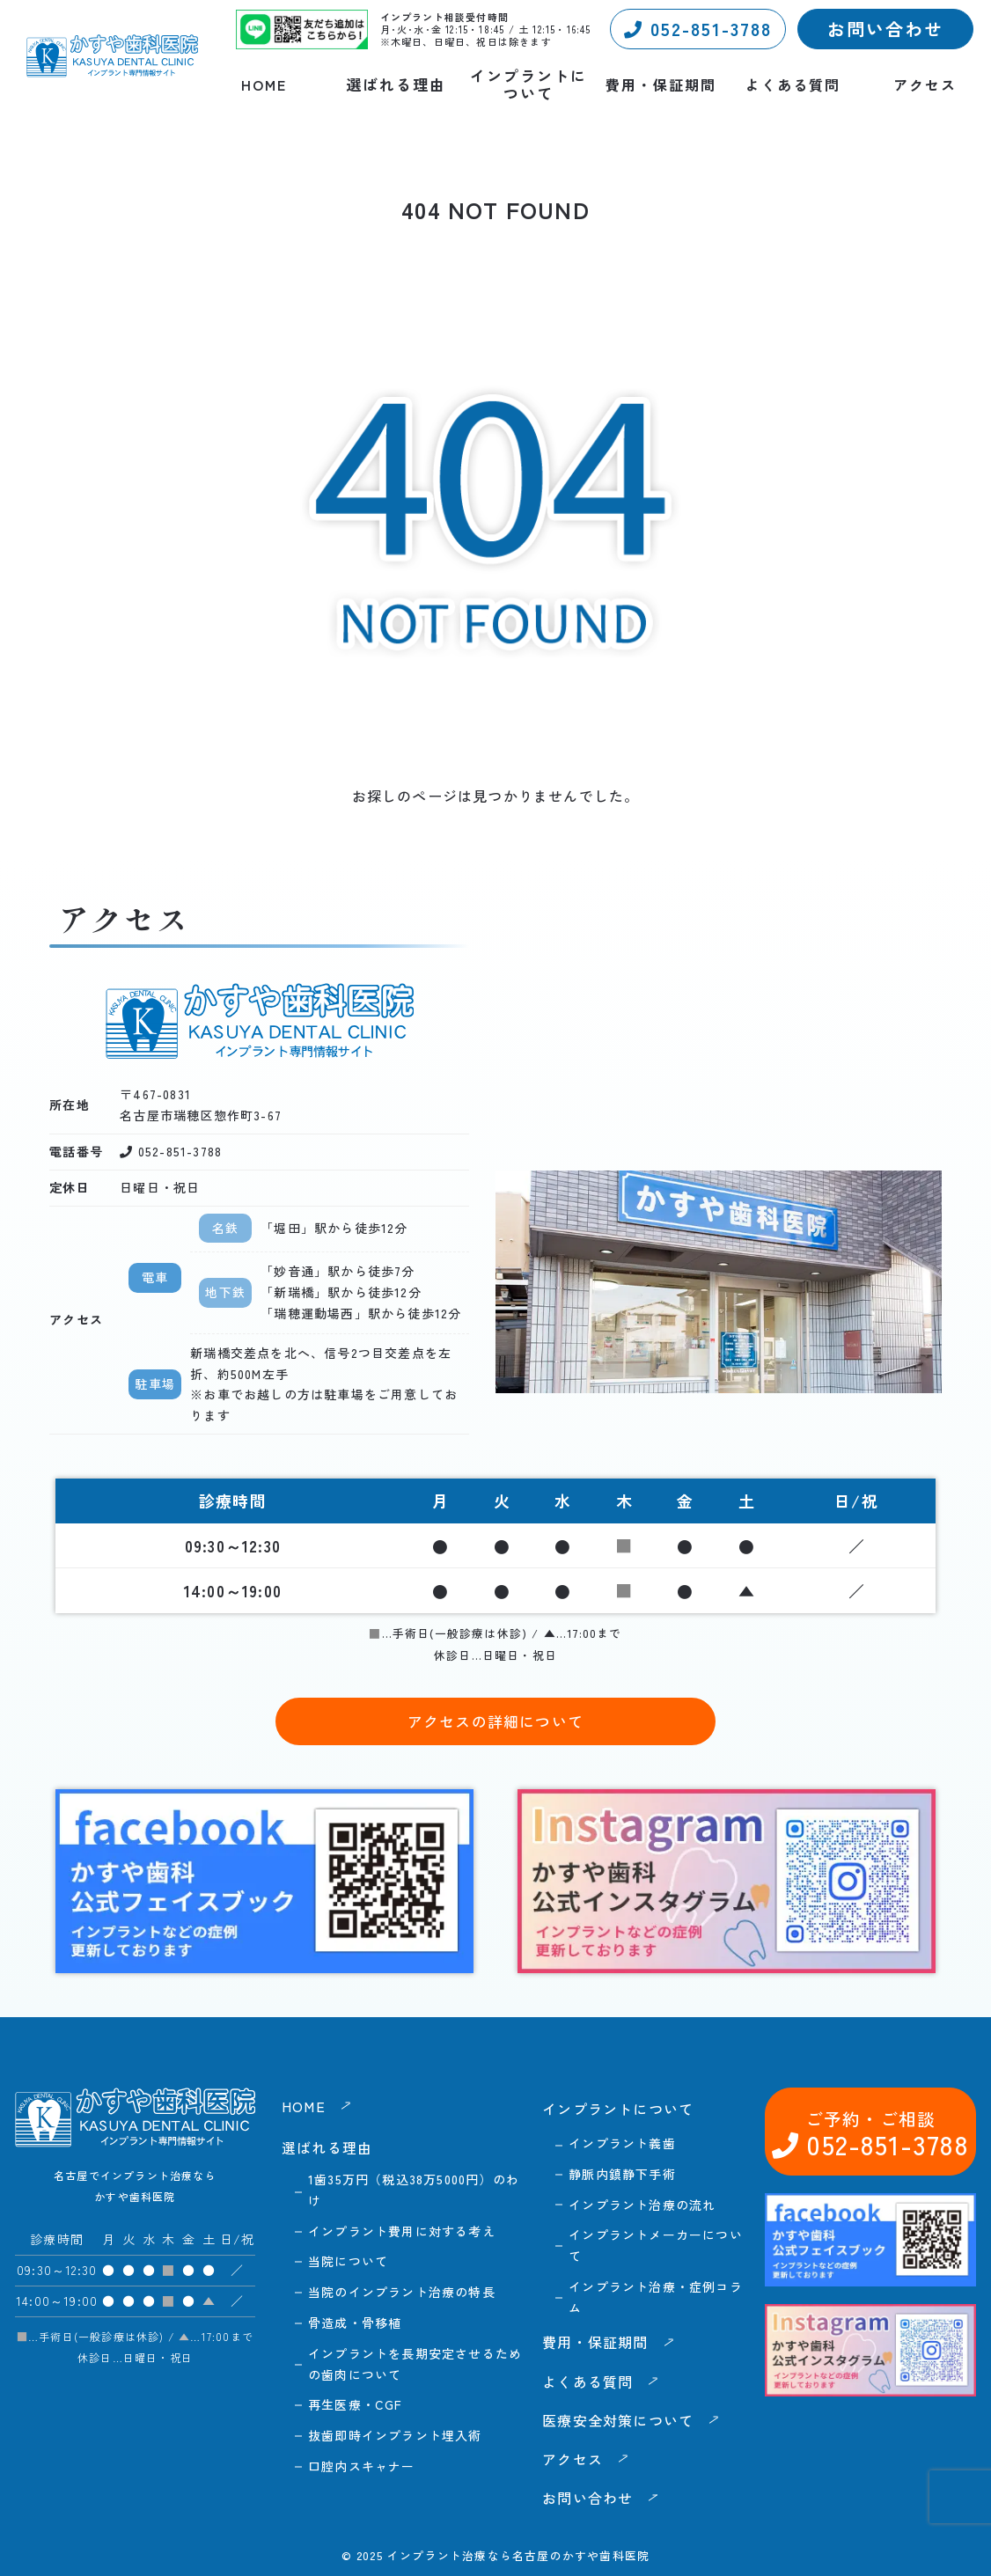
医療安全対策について (618, 2420)
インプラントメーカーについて (656, 2245)
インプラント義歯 (622, 2143)
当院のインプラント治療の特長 (402, 2292)
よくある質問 (793, 85)
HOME (264, 85)
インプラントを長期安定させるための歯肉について (415, 2364)
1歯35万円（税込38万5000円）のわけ (413, 2189)
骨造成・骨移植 (354, 2322)
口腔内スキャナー (361, 2466)
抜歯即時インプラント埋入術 (395, 2435)
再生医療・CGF (355, 2404)
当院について (348, 2261)
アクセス (925, 85)
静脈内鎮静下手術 (622, 2174)
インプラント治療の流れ (642, 2204)
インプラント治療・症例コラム (656, 2297)
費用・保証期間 (661, 85)
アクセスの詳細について (495, 1721)
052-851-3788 (698, 28)
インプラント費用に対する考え (402, 2231)
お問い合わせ (885, 28)
